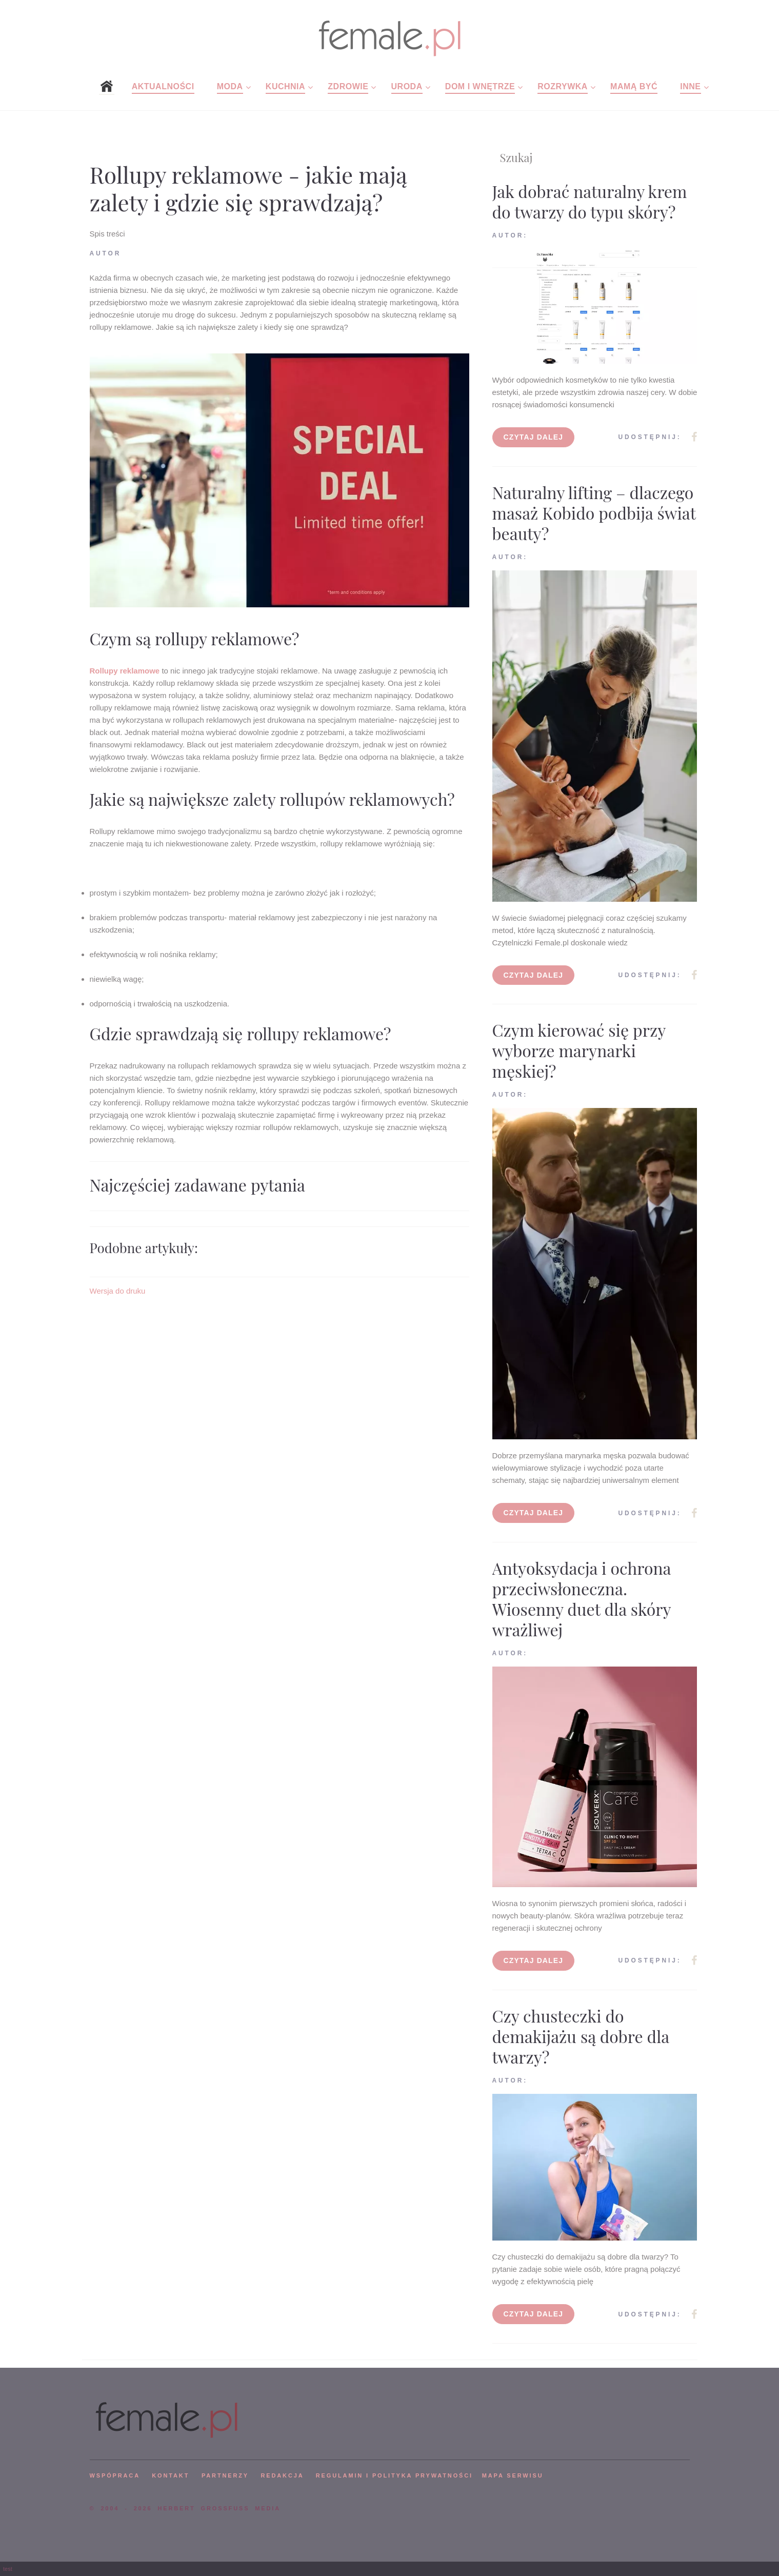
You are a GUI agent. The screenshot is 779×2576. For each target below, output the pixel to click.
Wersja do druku (118, 1290)
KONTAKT (170, 2475)
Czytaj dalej (534, 437)
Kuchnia (285, 86)
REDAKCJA (282, 2475)
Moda (230, 86)
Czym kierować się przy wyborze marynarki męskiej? (579, 1050)
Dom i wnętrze (480, 86)
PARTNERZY (225, 2475)
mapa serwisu (513, 2475)
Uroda (407, 86)
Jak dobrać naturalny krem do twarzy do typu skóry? (589, 201)
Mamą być (633, 86)
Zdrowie (348, 86)
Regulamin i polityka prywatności (394, 2475)
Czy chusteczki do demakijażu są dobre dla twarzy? (580, 2036)
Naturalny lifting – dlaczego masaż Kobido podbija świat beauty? (594, 512)
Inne (690, 86)
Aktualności (163, 86)
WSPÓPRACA (115, 2475)
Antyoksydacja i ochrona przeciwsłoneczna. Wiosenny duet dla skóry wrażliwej (581, 1598)
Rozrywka (562, 86)
